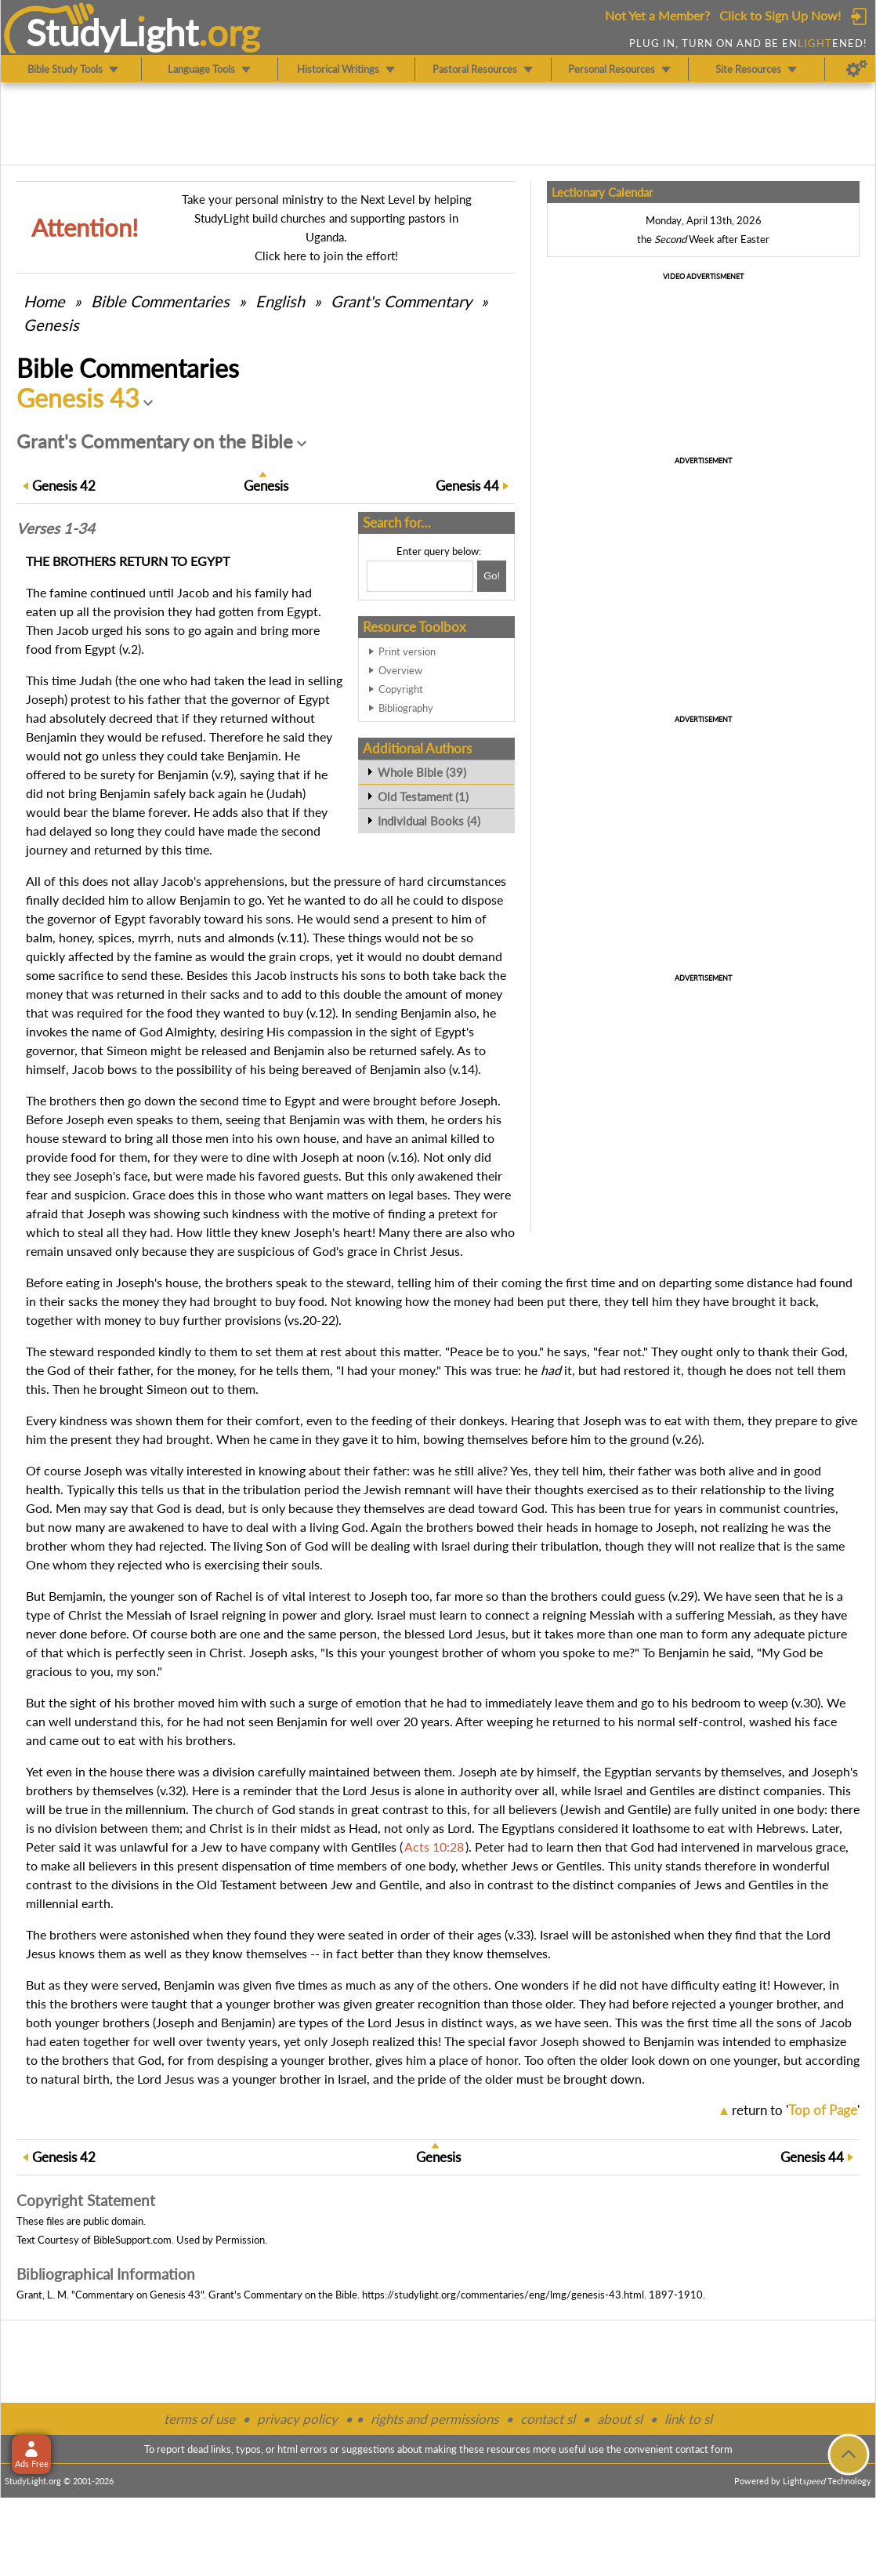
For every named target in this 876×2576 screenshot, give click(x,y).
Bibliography (405, 708)
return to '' (796, 2110)
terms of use (199, 2419)
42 (64, 485)
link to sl (688, 2419)
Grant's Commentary (401, 301)
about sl (620, 2419)
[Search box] (420, 576)
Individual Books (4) (429, 821)
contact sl (547, 2419)
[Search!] (491, 576)
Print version (407, 651)
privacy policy (297, 2419)
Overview (400, 670)
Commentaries (160, 301)
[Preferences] (856, 69)
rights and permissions (434, 2419)
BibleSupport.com (132, 2239)
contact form (704, 2449)
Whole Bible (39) (422, 772)
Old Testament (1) (423, 796)
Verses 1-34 (55, 528)
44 (467, 485)
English (280, 301)
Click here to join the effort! (326, 256)
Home (44, 301)
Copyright (400, 689)
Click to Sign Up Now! (780, 15)
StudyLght (112, 32)
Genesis (51, 324)
